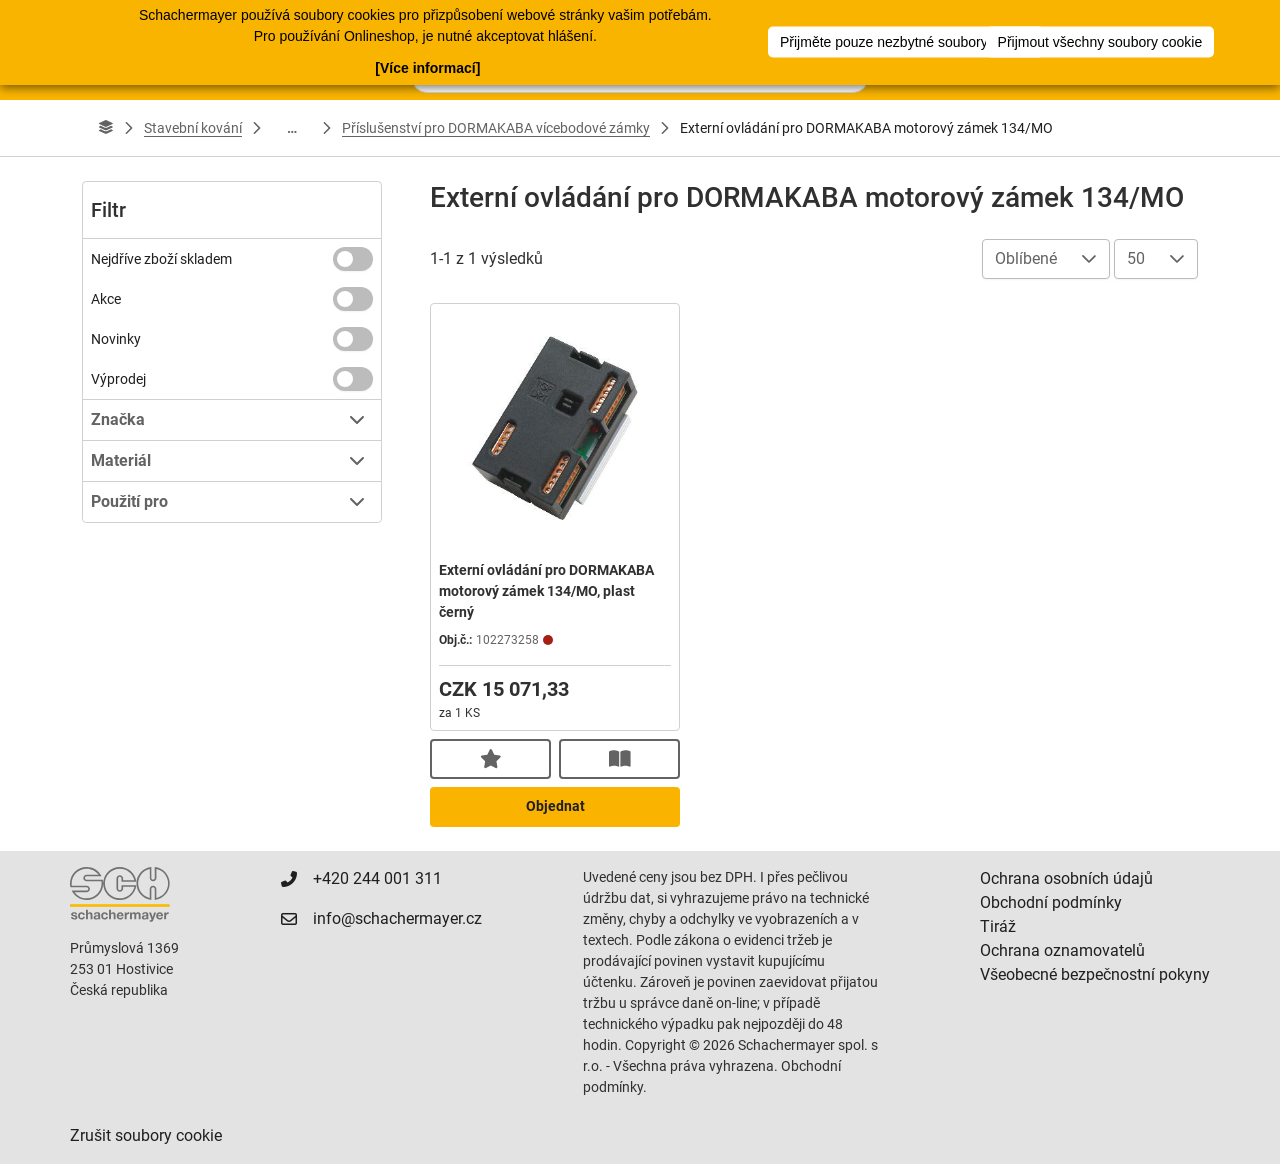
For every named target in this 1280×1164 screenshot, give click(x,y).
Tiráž (998, 926)
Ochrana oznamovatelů (1062, 950)
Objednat (555, 806)
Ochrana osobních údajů (1066, 878)
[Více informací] (427, 67)
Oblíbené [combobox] (1026, 258)
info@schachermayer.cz (397, 918)
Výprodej (118, 379)
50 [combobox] (1136, 258)
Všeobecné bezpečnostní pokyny (1095, 974)
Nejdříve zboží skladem (161, 259)
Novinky (116, 339)
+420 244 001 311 (377, 878)
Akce (106, 299)
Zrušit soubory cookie (146, 1135)
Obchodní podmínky (1051, 902)
